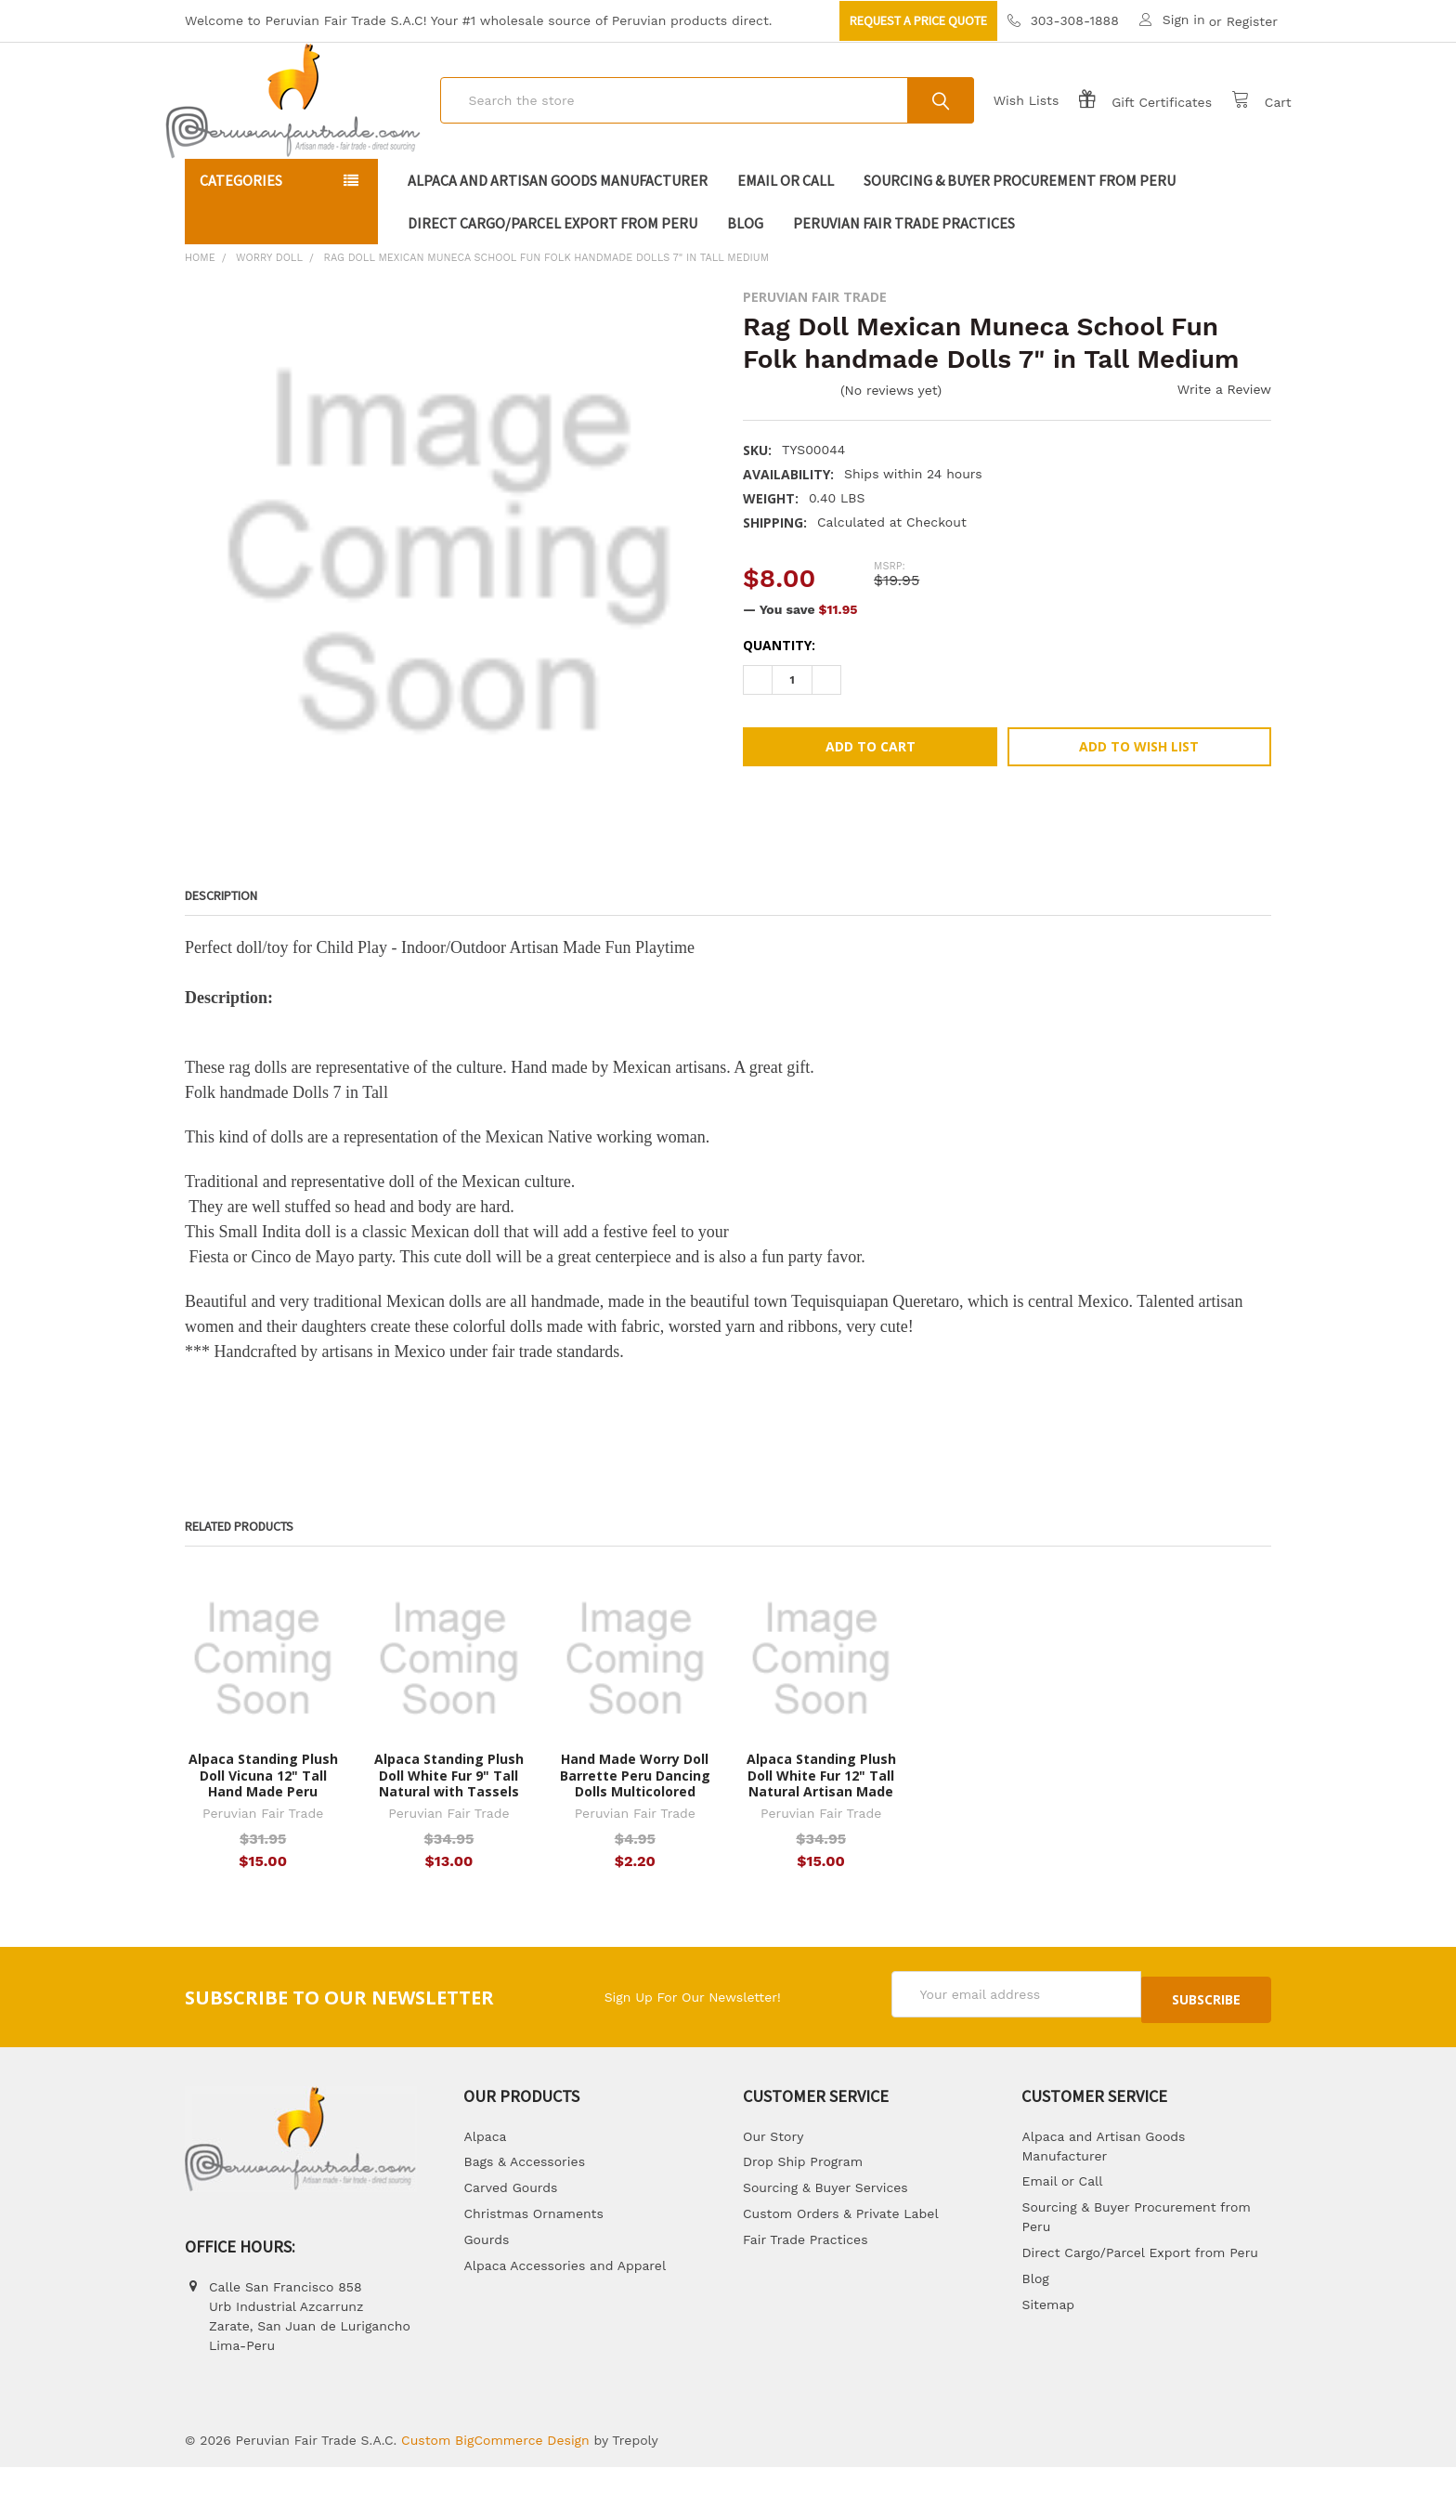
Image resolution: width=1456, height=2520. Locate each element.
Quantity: (779, 704)
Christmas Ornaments (533, 2267)
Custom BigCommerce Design (495, 2493)
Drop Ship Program (803, 2215)
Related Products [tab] (239, 1585)
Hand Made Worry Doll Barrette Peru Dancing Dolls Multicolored (635, 1834)
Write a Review (1224, 448)
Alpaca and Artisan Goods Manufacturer (558, 239)
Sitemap (1047, 2357)
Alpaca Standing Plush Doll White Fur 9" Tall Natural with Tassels (449, 1834)
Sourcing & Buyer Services (825, 2241)
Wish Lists (1006, 130)
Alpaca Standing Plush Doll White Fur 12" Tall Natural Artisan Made (821, 1834)
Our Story (773, 2189)
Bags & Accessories (524, 2215)
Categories (241, 239)
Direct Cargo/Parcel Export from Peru (552, 282)
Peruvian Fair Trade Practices (904, 282)
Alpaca (484, 2189)
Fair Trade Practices (805, 2293)
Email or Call (785, 239)
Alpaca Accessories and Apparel (564, 2318)
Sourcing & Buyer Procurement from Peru (1020, 239)
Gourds (486, 2293)
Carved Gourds (510, 2241)
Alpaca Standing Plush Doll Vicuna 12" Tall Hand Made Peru (263, 1834)
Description (221, 955)
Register (1252, 21)
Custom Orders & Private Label (841, 2267)
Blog (745, 282)
